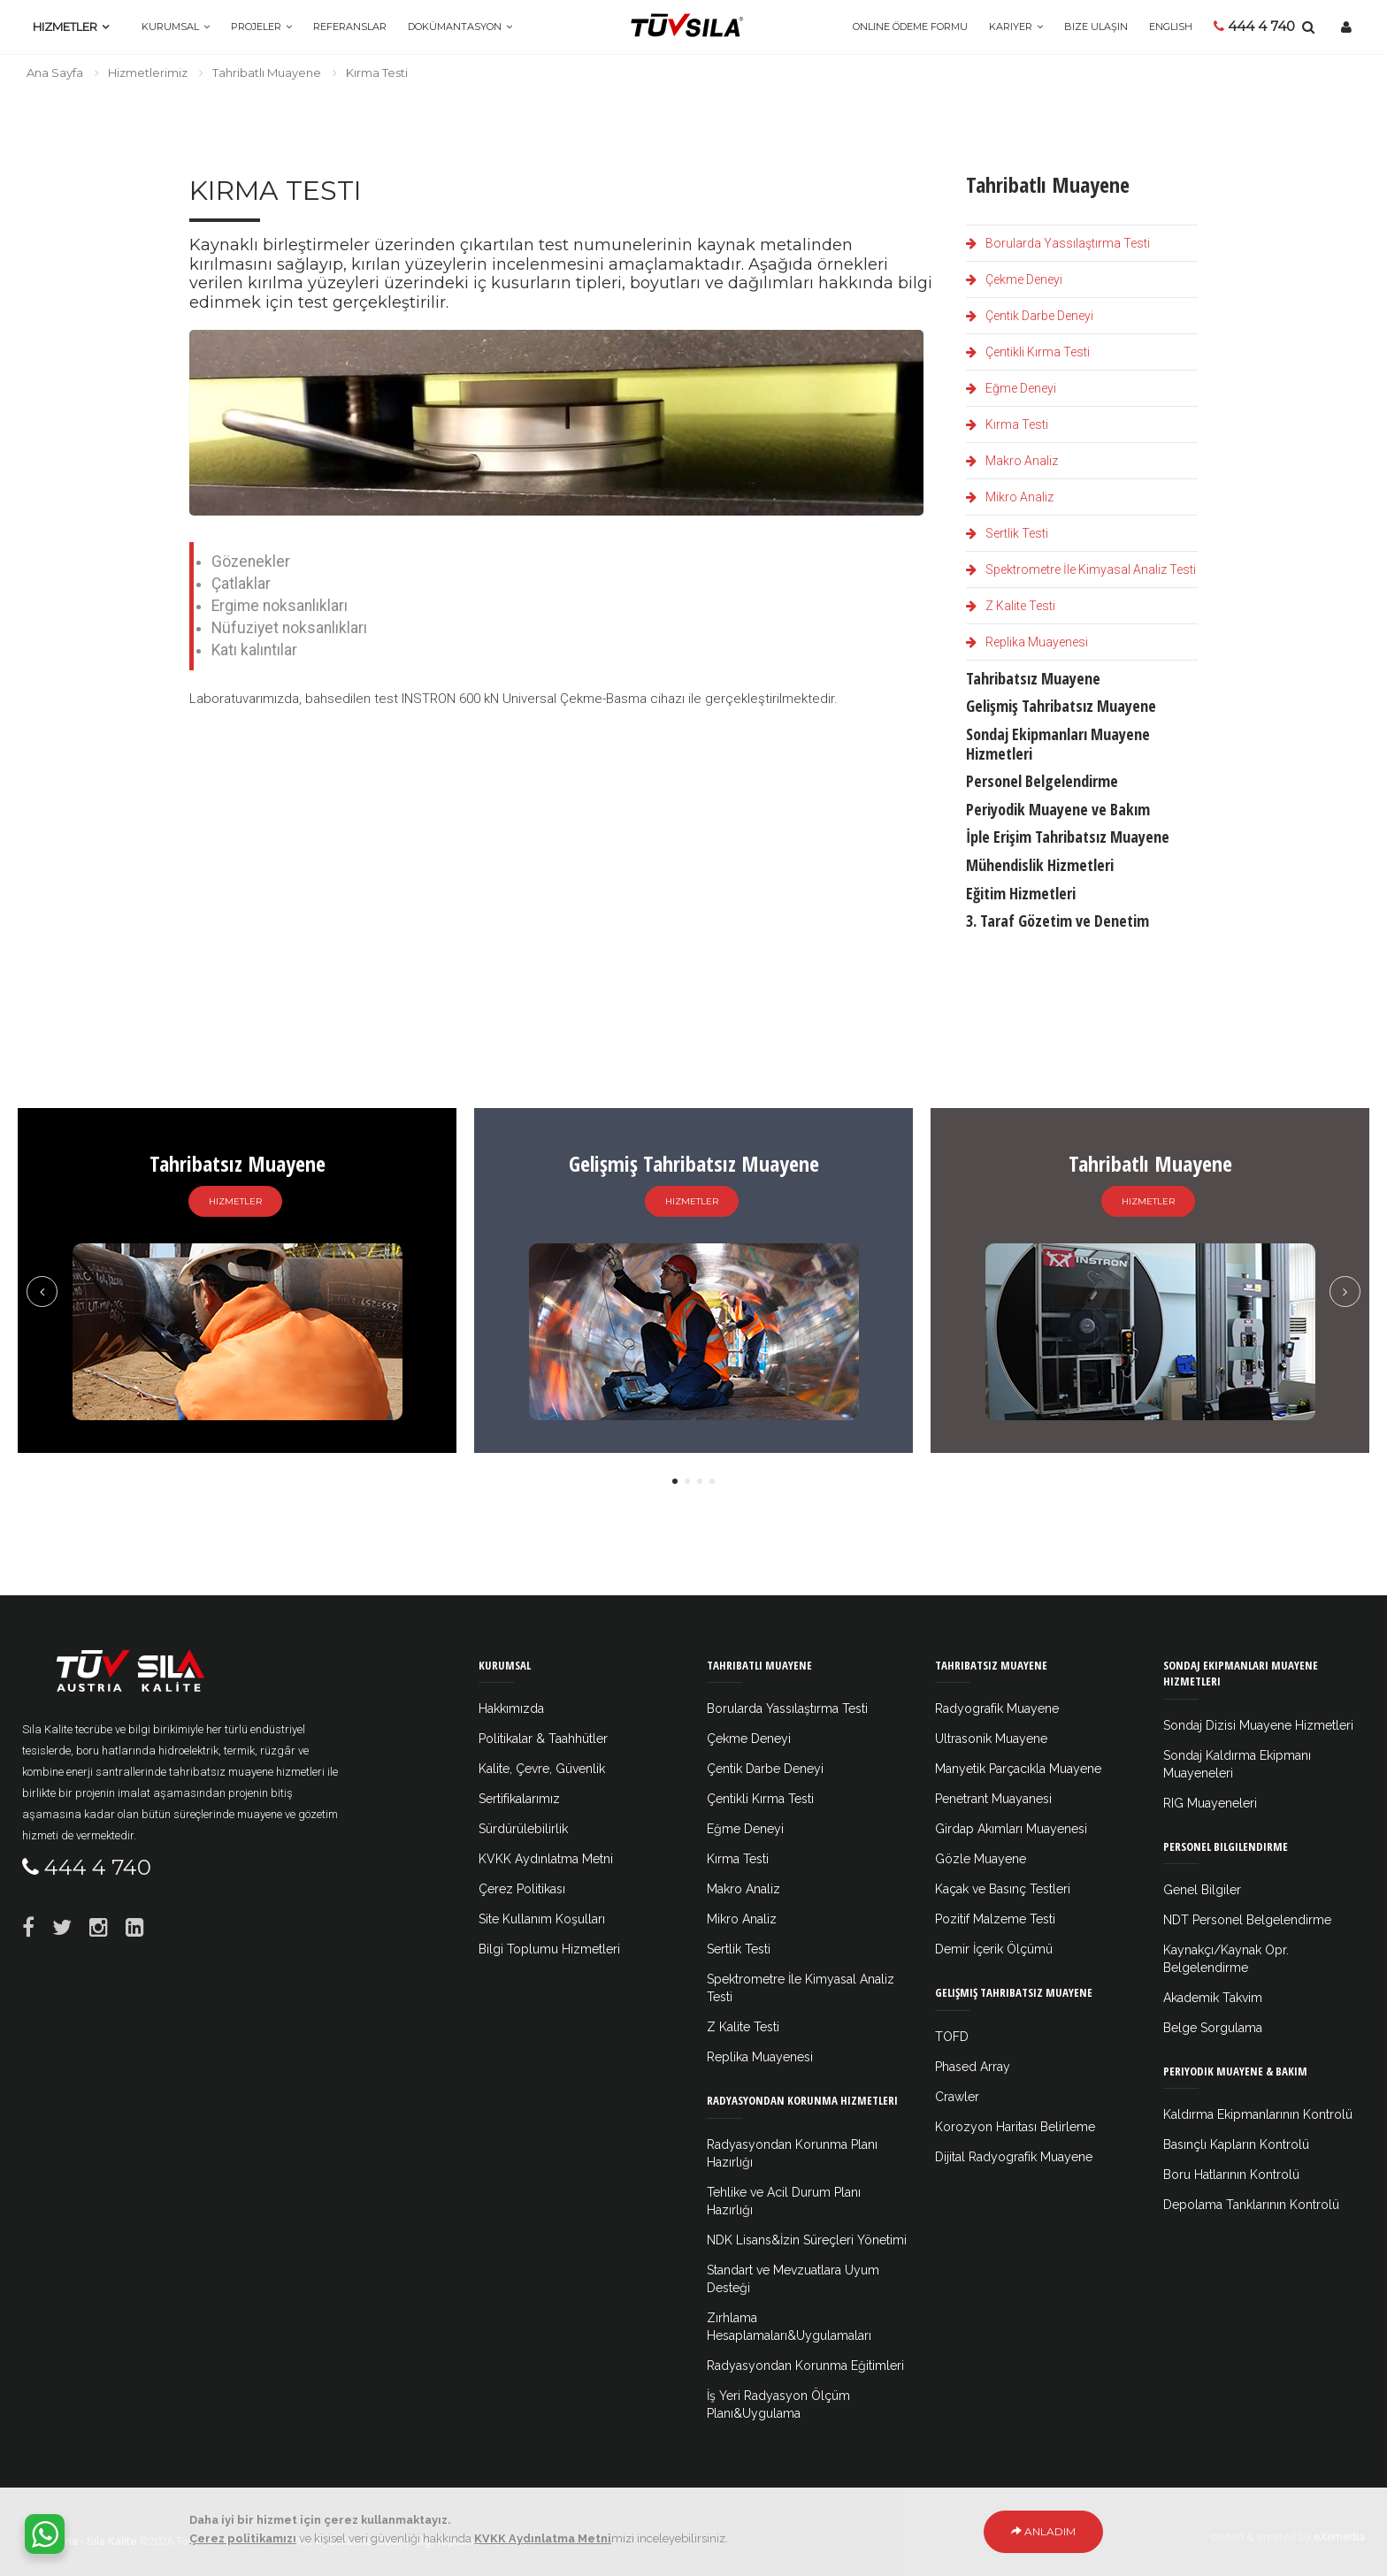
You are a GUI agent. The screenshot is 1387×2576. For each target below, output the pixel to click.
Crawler (957, 2097)
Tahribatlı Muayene (266, 72)
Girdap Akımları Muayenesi (1011, 1829)
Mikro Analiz (1010, 497)
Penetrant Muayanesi (993, 1799)
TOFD (952, 2036)
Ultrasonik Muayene (991, 1738)
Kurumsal (170, 26)
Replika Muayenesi (1027, 642)
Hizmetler (65, 26)
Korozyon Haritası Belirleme (1015, 2127)
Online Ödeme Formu (910, 26)
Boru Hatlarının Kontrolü (1231, 2174)
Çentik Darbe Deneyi (1029, 316)
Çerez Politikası (522, 1889)
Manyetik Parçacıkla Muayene (1018, 1769)
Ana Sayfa (55, 72)
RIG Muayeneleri (1210, 1803)
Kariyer (1010, 26)
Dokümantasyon (455, 26)
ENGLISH (1170, 26)
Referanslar (350, 26)
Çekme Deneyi (1014, 279)
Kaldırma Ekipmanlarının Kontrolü (1258, 2114)
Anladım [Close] (1043, 2542)
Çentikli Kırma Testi (1028, 352)
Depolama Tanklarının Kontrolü (1251, 2205)
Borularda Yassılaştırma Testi (1058, 243)
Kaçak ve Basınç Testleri (1002, 1889)
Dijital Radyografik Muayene (1013, 2157)
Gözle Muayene (980, 1859)
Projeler (256, 26)
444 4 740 (1254, 26)
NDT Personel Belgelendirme (1247, 1920)
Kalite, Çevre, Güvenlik (542, 1769)
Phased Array (972, 2067)
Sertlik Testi (1007, 533)
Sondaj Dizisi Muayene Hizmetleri (1258, 1725)
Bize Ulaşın (1096, 26)
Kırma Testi (1007, 424)
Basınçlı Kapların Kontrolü (1236, 2144)
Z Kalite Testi (1010, 606)
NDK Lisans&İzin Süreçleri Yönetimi (807, 2240)
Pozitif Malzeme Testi (995, 1919)
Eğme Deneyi (1011, 388)
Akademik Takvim (1212, 1998)
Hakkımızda (511, 1708)
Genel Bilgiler (1202, 1890)
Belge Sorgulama (1212, 2028)
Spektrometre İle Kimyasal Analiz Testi (1081, 569)
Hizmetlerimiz (148, 72)
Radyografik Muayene (997, 1708)
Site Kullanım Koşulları (542, 1919)
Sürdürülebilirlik (523, 1829)
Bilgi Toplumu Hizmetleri (549, 1949)
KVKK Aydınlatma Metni (546, 1859)
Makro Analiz (1012, 461)
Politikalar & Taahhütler (543, 1738)
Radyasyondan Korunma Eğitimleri (805, 2365)
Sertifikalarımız (519, 1799)
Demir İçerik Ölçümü (994, 1949)
